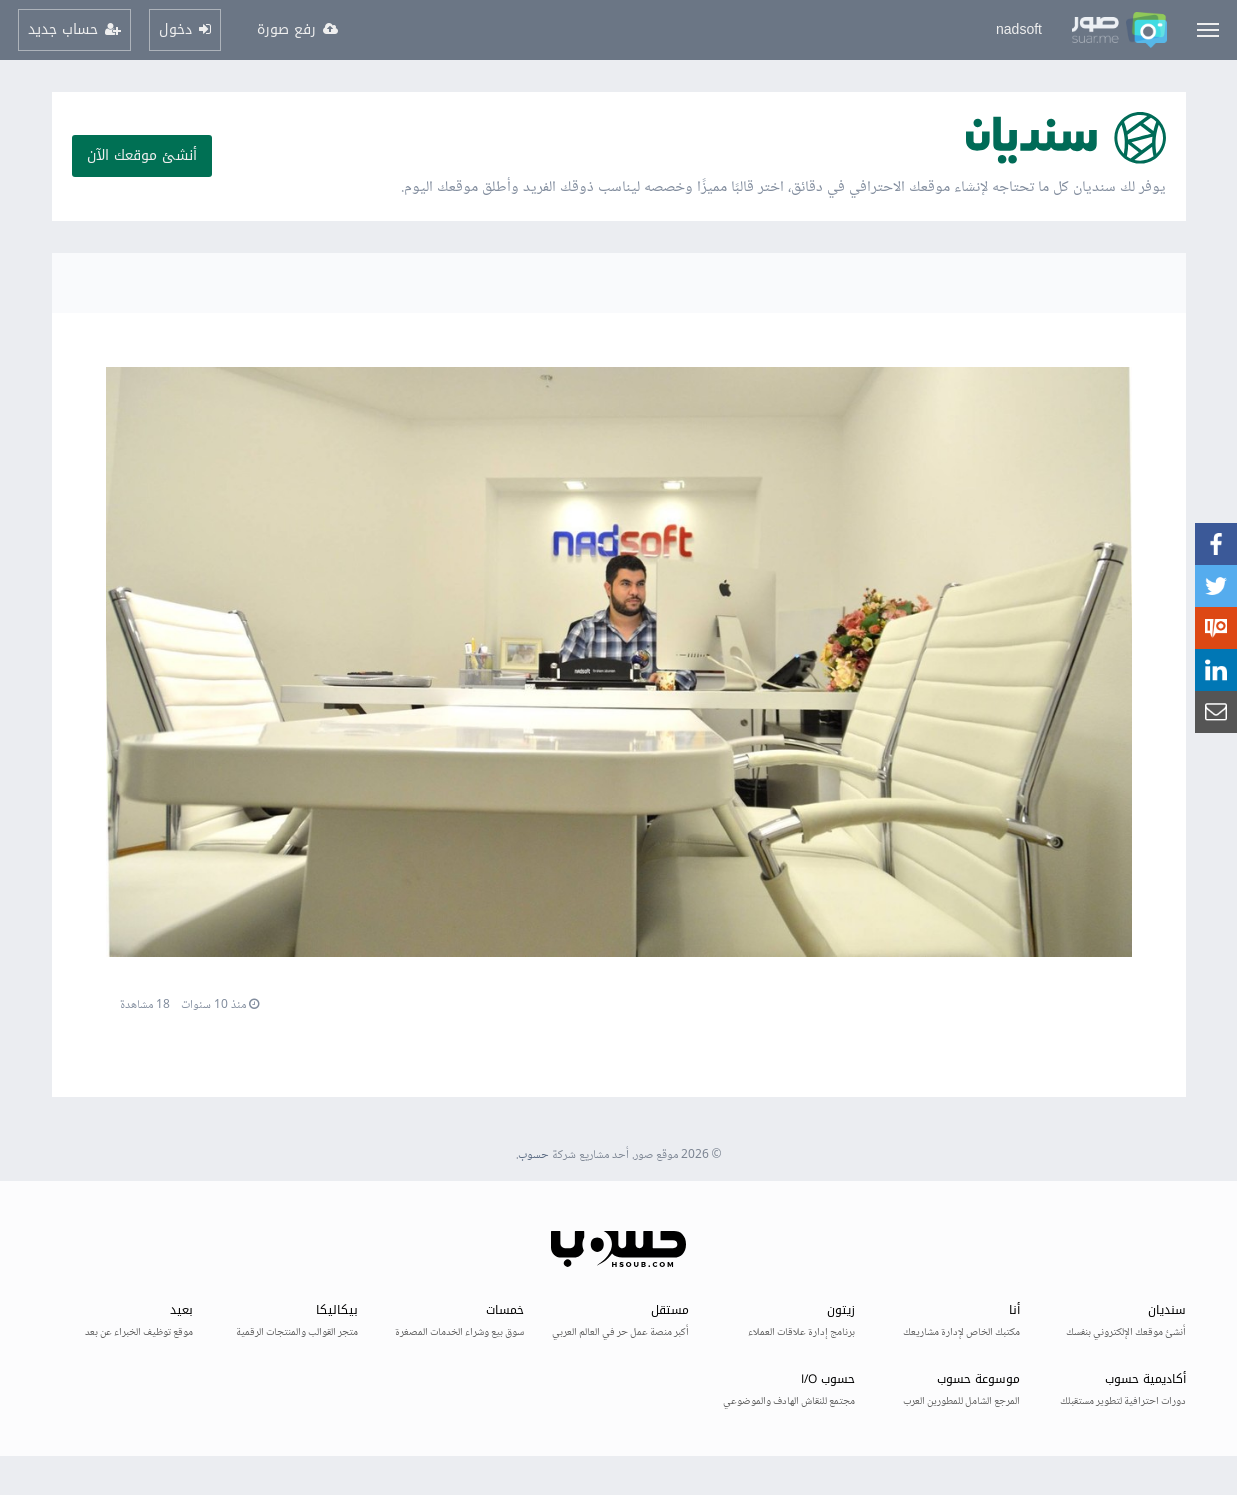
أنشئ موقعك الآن (142, 155)
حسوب (533, 1155)
